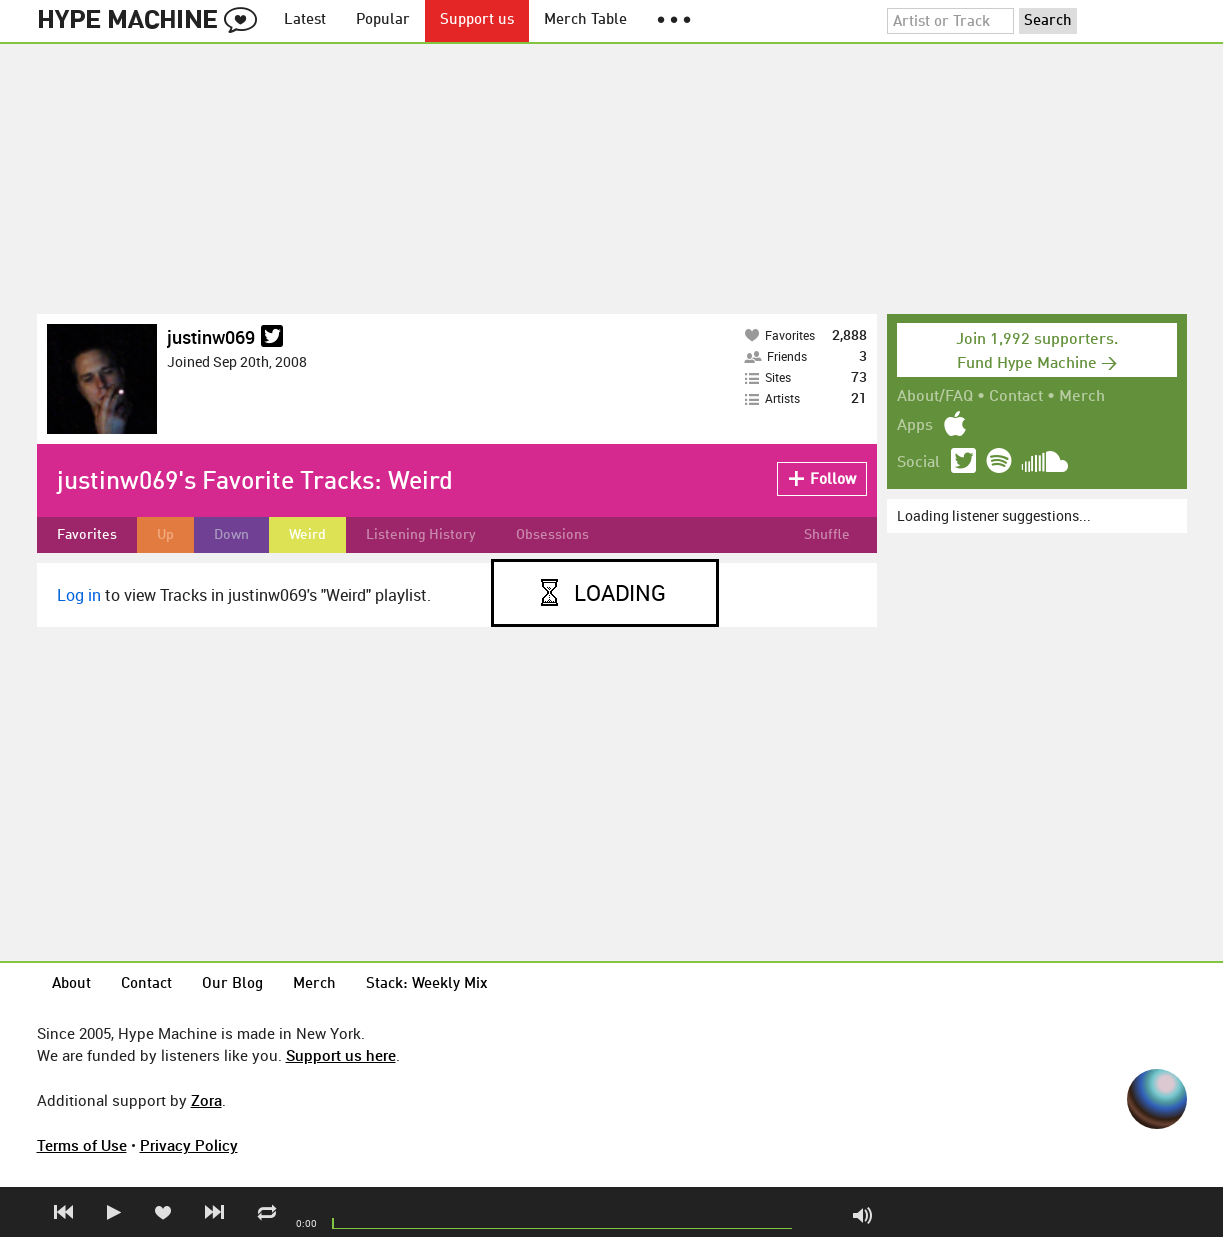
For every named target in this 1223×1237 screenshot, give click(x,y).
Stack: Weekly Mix (427, 984)
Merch (1082, 397)
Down (231, 535)
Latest (305, 20)
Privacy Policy (189, 1145)
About (71, 984)
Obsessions (552, 535)
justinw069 (211, 337)
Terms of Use (82, 1145)
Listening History (421, 535)
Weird (307, 535)
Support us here (341, 1055)
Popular (383, 20)
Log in (79, 595)
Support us (477, 20)
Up (165, 535)
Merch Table (585, 20)
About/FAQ (935, 397)
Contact (1016, 397)
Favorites (87, 535)
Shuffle (827, 535)
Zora (206, 1100)
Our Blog (232, 984)
